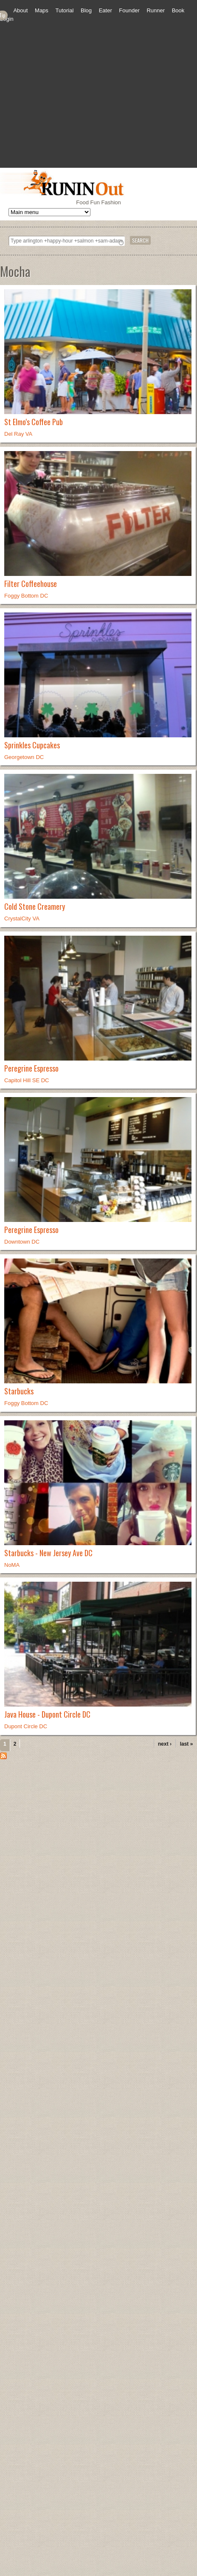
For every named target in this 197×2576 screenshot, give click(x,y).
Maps (41, 10)
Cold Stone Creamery (34, 906)
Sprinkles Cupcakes (32, 745)
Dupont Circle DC (25, 1726)
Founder (129, 10)
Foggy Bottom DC (26, 596)
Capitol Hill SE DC (26, 1080)
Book (178, 10)
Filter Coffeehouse (30, 583)
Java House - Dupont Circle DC (47, 1714)
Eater (105, 10)
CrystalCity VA (21, 918)
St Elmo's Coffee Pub (33, 421)
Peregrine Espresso (31, 1068)
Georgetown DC (24, 757)
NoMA (12, 1565)
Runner (155, 10)
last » (186, 1744)
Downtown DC (21, 1242)
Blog (86, 10)
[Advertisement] (79, 102)
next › (165, 1744)
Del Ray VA (18, 434)
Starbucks (19, 1391)
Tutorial (64, 10)
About (20, 10)
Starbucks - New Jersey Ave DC (48, 1552)
